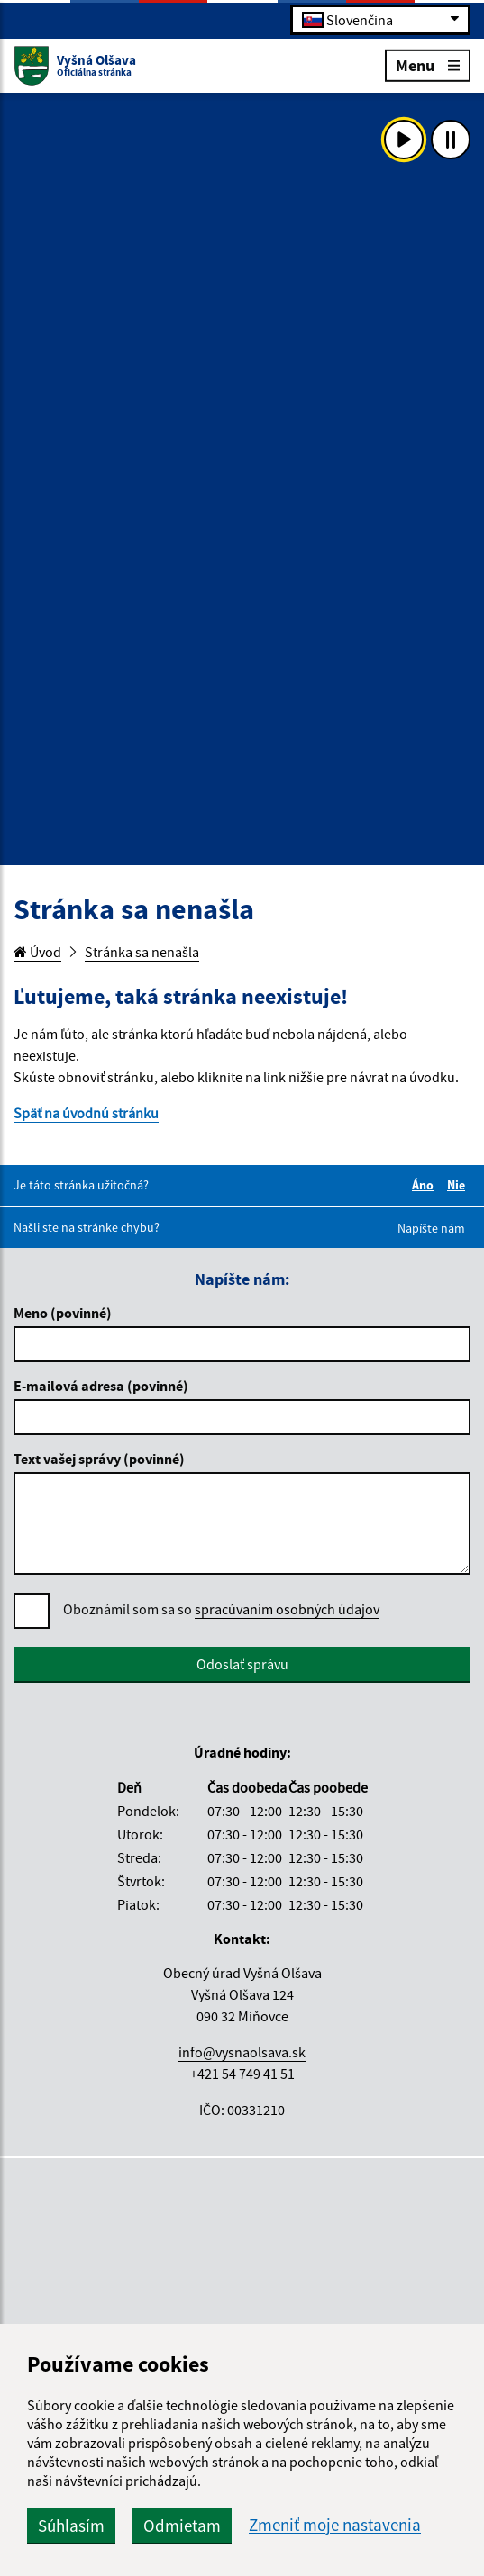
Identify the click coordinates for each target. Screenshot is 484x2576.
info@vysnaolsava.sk (242, 2052)
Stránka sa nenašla (142, 952)
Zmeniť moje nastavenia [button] (335, 2525)
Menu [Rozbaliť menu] (428, 64)
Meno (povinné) (63, 1313)
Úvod (37, 952)
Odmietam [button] (182, 2525)
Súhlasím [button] (71, 2525)
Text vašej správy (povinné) (99, 1459)
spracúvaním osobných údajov (287, 1609)
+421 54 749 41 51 (242, 2074)
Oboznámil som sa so (221, 1609)
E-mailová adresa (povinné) (101, 1386)
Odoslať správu (242, 1664)
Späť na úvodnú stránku (86, 1113)
